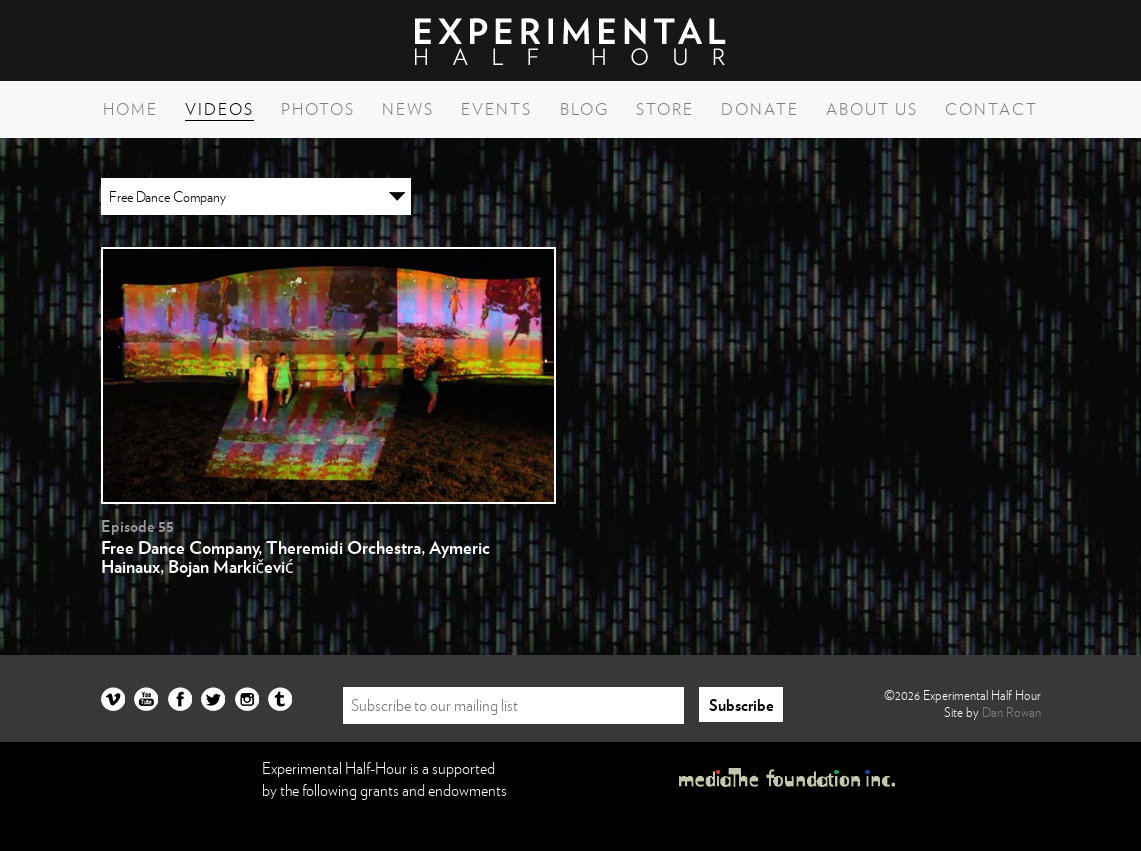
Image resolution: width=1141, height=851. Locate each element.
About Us (872, 109)
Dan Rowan (1011, 712)
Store (665, 109)
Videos (219, 109)
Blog (584, 109)
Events (496, 109)
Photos (318, 109)
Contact (991, 109)
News (408, 109)
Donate (760, 109)
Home (130, 109)
